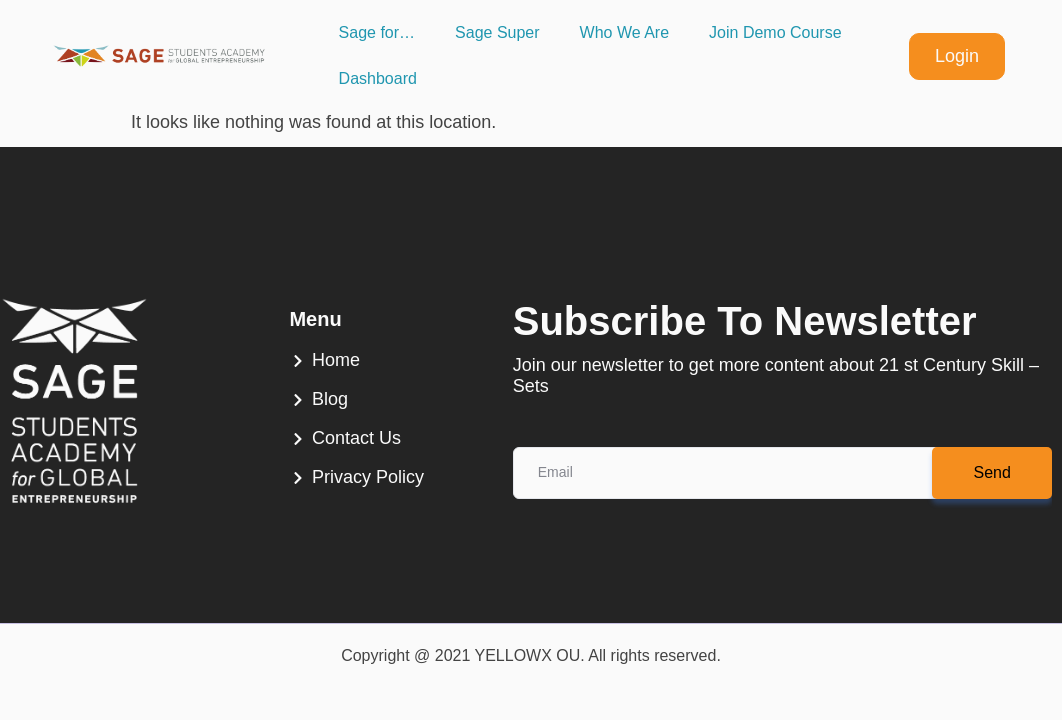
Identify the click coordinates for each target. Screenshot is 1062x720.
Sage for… (377, 32)
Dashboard (378, 78)
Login (957, 56)
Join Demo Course (775, 32)
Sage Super (497, 32)
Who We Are (625, 32)
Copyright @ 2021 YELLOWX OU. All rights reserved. (531, 655)
